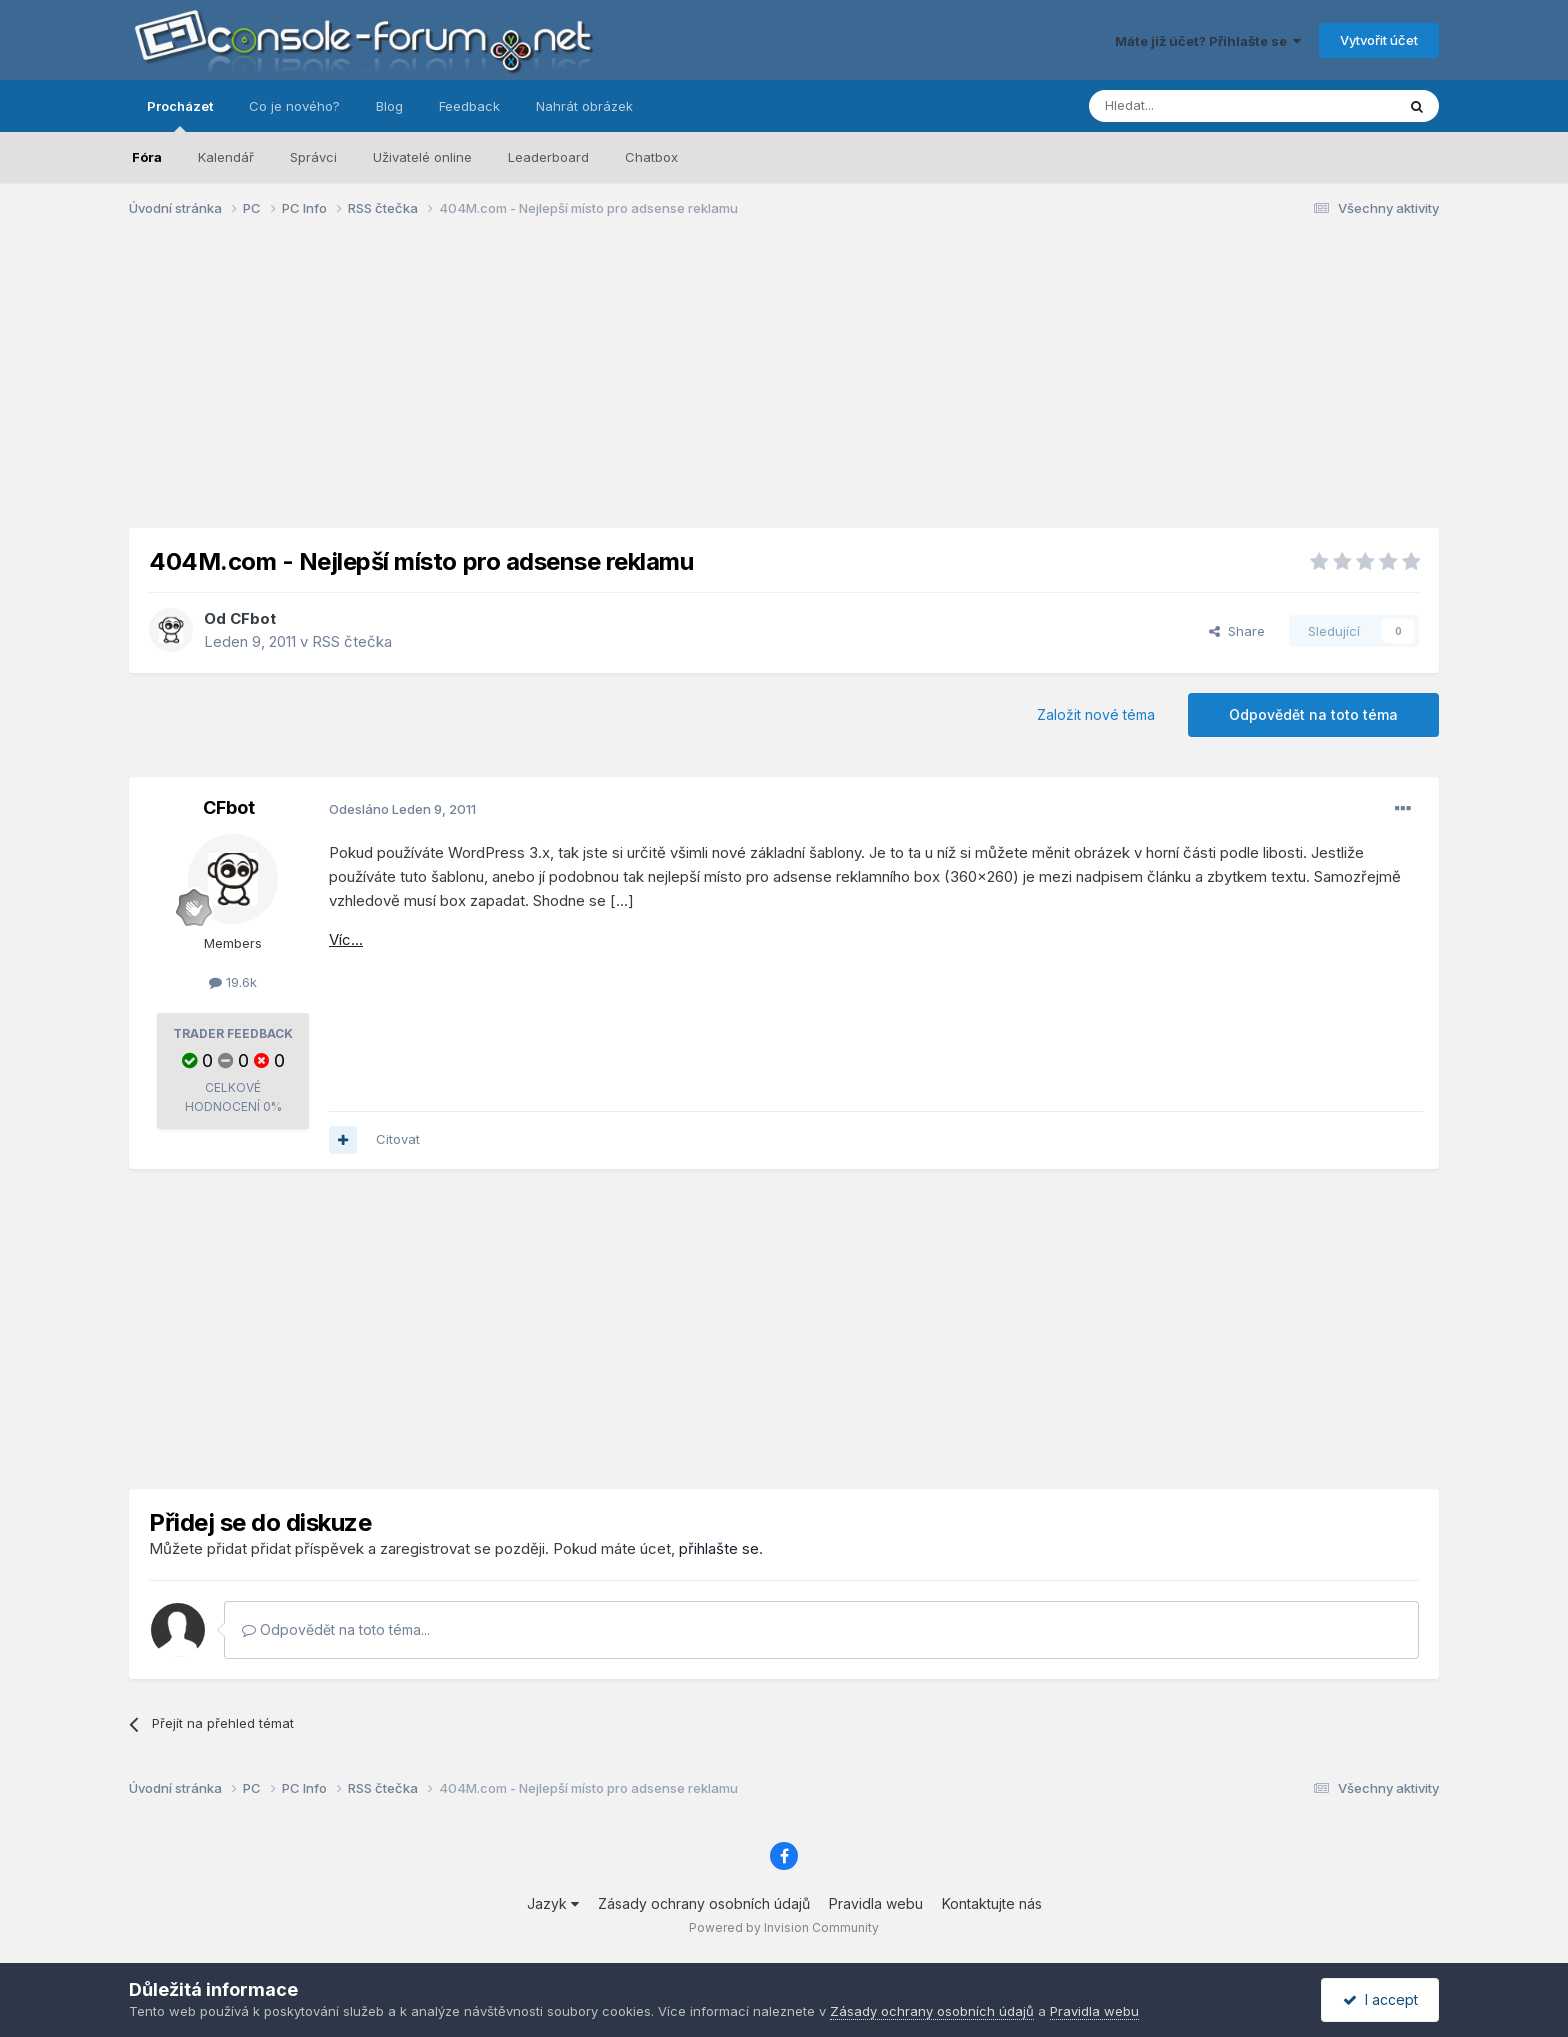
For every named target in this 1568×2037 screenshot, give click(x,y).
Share (1237, 631)
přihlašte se (719, 1548)
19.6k (233, 982)
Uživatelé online (422, 157)
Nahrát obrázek (584, 106)
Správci (313, 157)
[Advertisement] (784, 388)
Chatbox (651, 157)
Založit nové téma (1096, 714)
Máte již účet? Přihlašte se (1208, 41)
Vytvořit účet (1379, 40)
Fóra (147, 157)
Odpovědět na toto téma (1313, 714)
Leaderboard (548, 157)
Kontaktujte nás (992, 1903)
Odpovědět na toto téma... (336, 1629)
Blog (389, 106)
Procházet (180, 115)
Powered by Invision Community (784, 1927)
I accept (1380, 1999)
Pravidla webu (876, 1903)
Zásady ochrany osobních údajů (704, 1903)
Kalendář (226, 157)
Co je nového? (294, 106)
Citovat (398, 1139)
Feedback (469, 106)
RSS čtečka (352, 641)
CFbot (253, 618)
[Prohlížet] (1192, 106)
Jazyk (553, 1903)
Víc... (346, 939)
